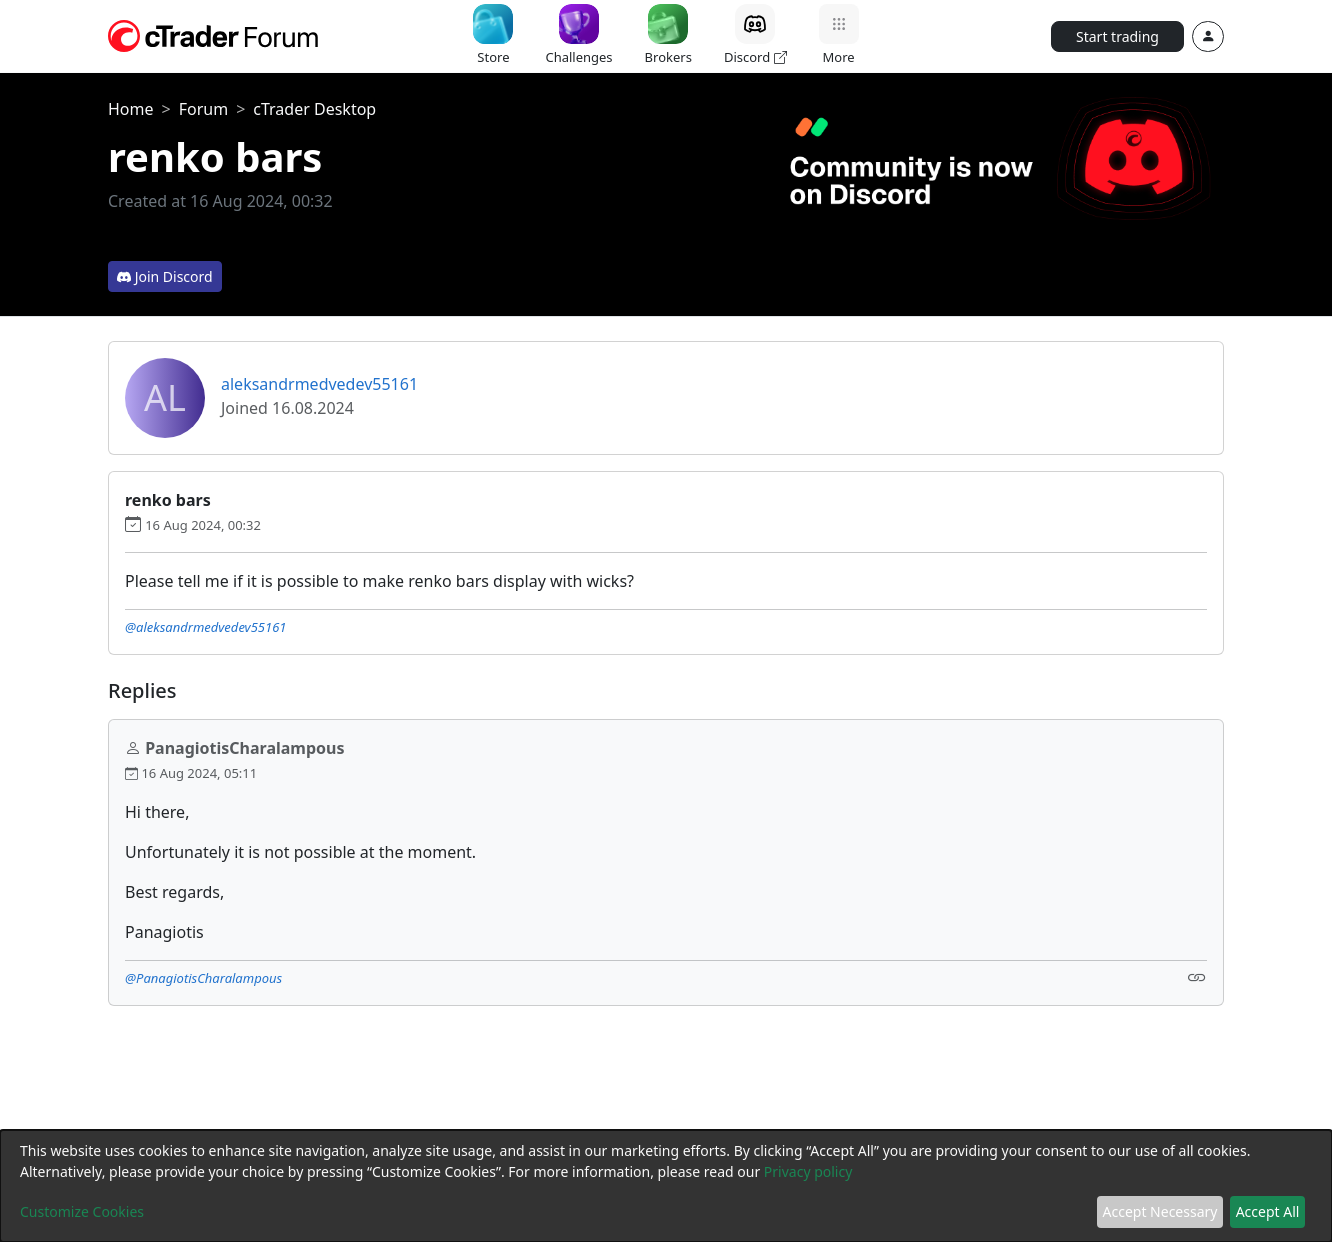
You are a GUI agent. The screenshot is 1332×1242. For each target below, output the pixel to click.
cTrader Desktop (314, 109)
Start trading (1117, 36)
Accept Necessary (1160, 1211)
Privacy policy (808, 1171)
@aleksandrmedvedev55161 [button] (206, 627)
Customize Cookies (82, 1211)
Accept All (1268, 1211)
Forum (203, 109)
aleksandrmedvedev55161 (319, 384)
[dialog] (666, 1186)
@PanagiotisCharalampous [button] (203, 978)
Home (131, 109)
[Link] (1197, 976)
